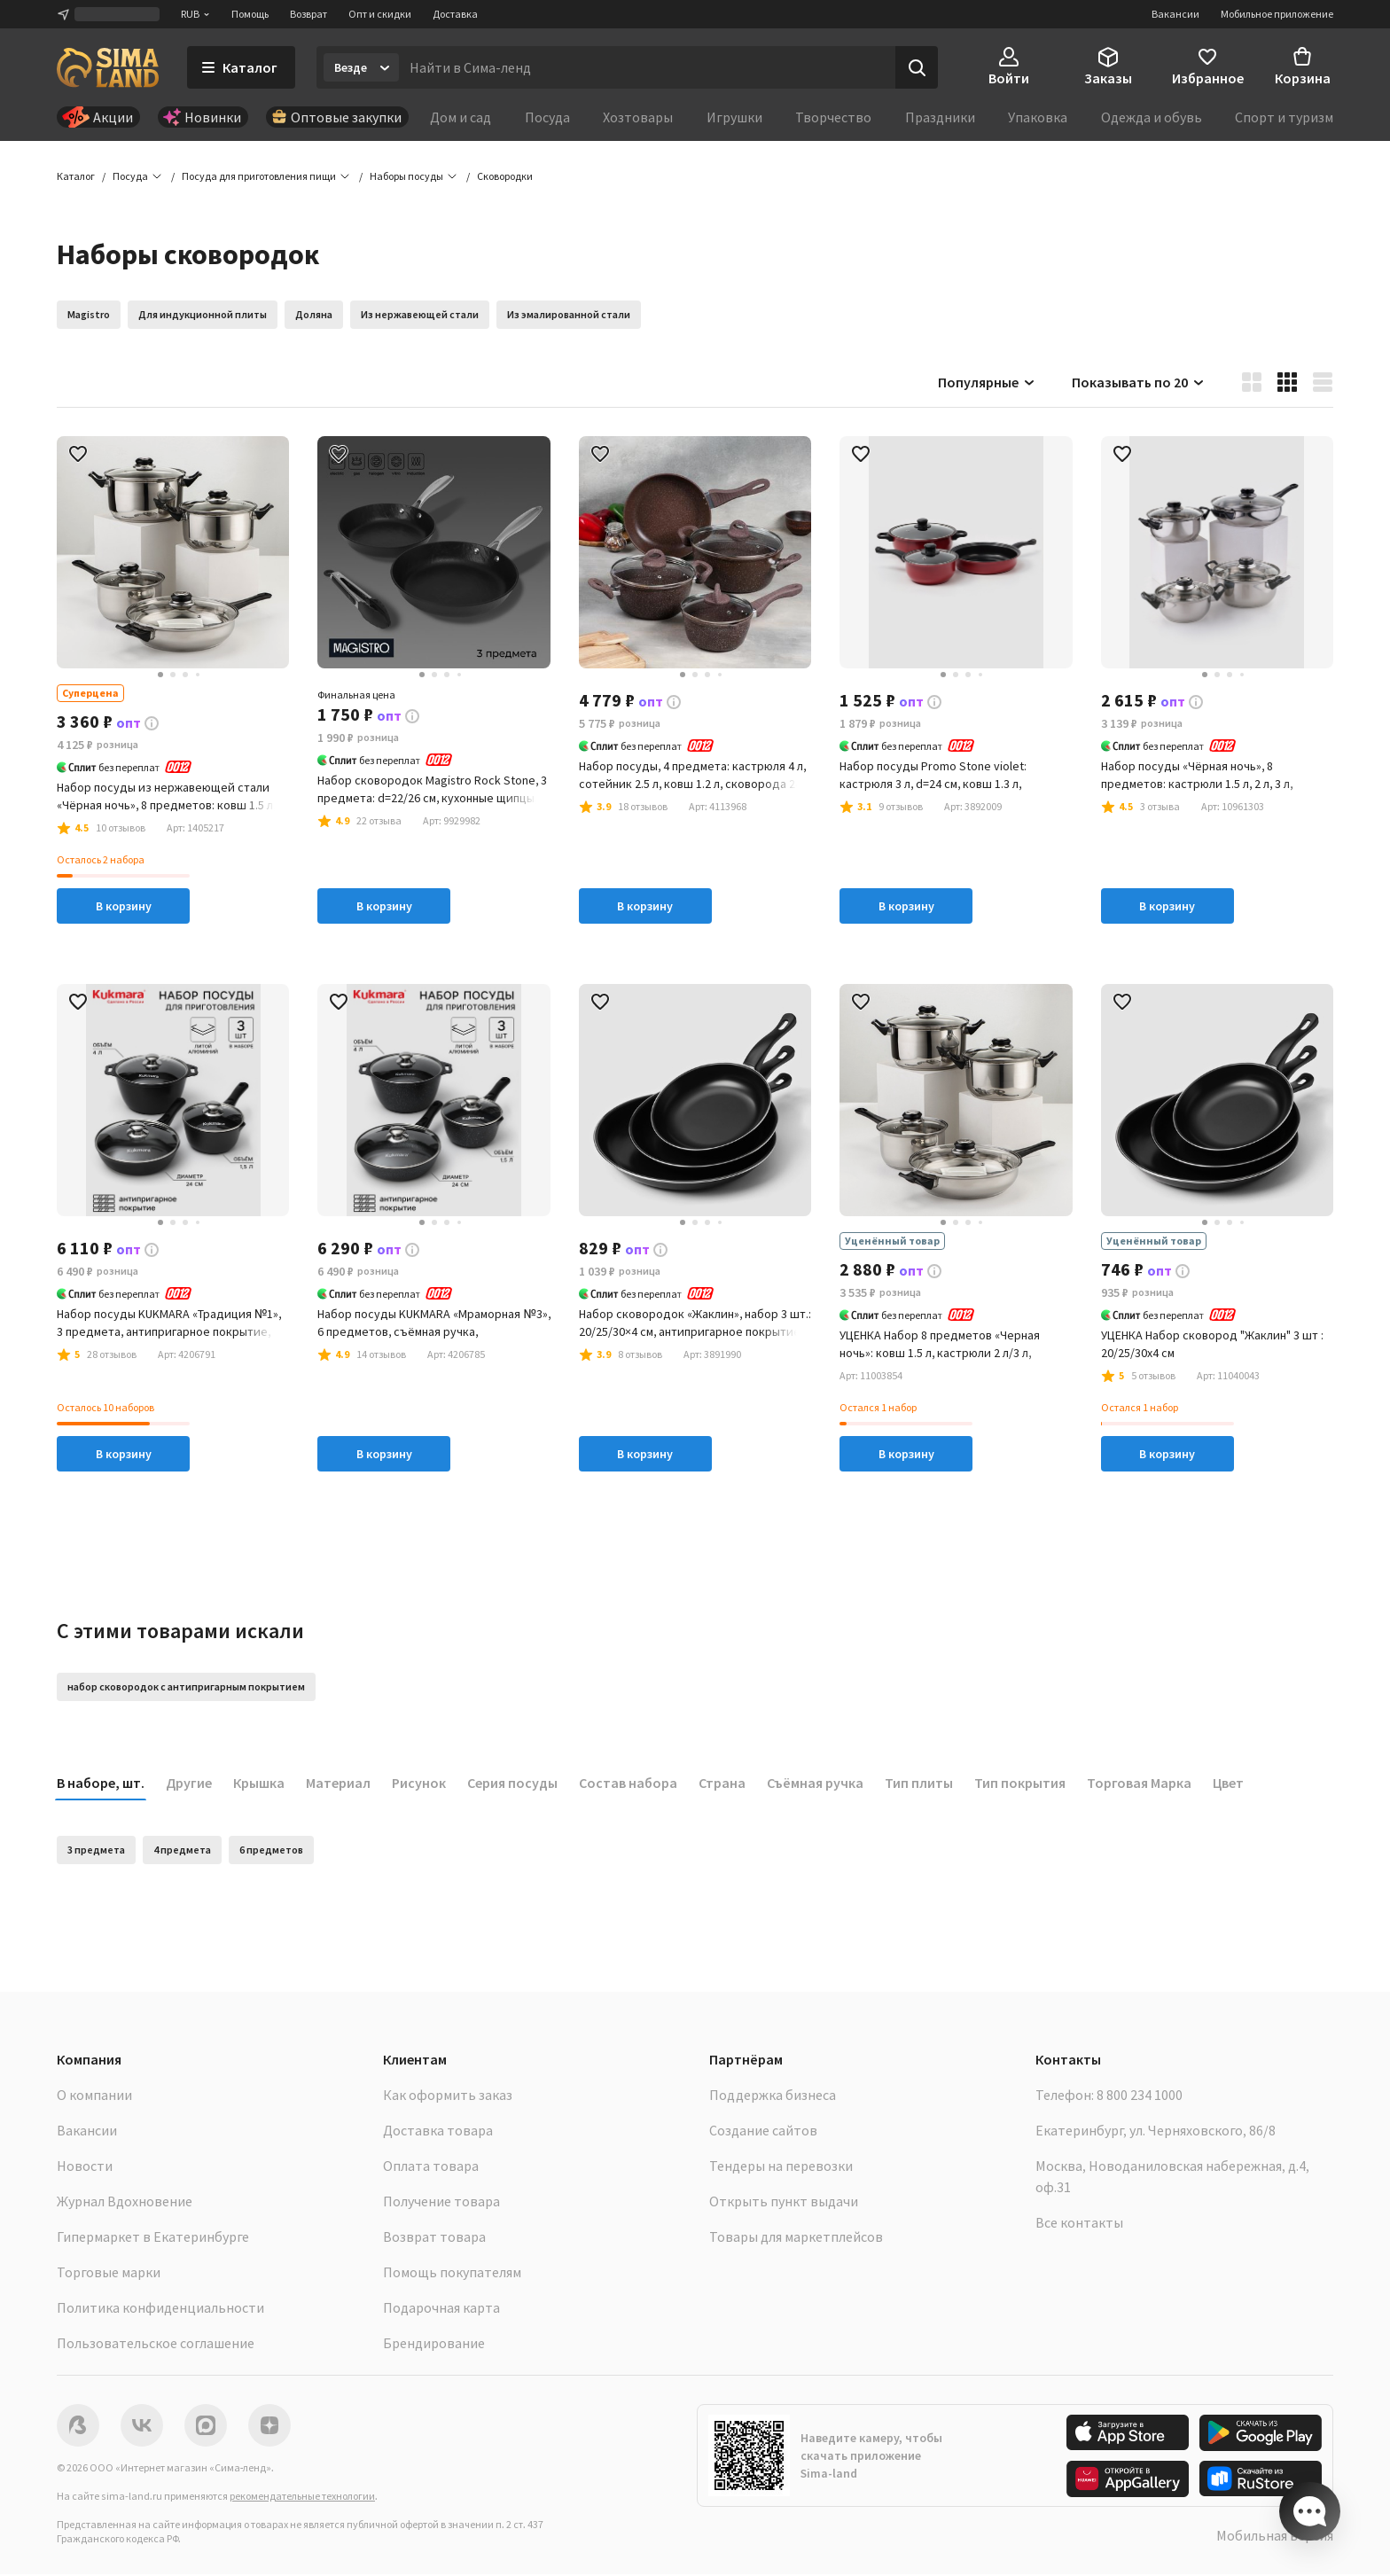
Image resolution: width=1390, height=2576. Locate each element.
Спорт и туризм (1284, 117)
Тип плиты (919, 1784)
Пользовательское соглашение (155, 2345)
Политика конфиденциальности (160, 2309)
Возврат (308, 13)
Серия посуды (512, 1784)
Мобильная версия (1274, 2537)
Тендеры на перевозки (781, 2167)
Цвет (1228, 1784)
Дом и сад (460, 117)
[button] (505, 177)
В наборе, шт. (100, 1784)
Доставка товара (438, 2132)
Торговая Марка (1139, 1784)
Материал (338, 1784)
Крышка (259, 1784)
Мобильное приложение (1277, 13)
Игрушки (734, 117)
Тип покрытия (1020, 1784)
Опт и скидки (379, 13)
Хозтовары (638, 117)
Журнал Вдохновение (124, 2203)
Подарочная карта (441, 2309)
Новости (85, 2167)
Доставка (455, 13)
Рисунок (419, 1784)
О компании (94, 2096)
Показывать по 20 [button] (1139, 383)
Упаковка (1037, 117)
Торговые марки (108, 2274)
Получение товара (441, 2203)
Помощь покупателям (452, 2274)
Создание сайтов (763, 2132)
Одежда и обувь (1151, 117)
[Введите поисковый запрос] (647, 67)
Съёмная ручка (815, 1784)
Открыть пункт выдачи (783, 2203)
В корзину (124, 907)
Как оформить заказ (447, 2096)
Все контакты (1079, 2224)
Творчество (833, 117)
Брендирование (434, 2345)
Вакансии (1175, 13)
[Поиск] (916, 67)
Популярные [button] (987, 383)
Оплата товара (431, 2167)
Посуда (547, 117)
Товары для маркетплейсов (796, 2238)
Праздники (940, 117)
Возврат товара (434, 2238)
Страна (722, 1784)
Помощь (250, 13)
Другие (189, 1784)
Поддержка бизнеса (772, 2096)
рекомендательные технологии (302, 2497)
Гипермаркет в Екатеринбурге (153, 2238)
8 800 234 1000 (1140, 2096)
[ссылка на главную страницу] (108, 67)
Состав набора (628, 1784)
